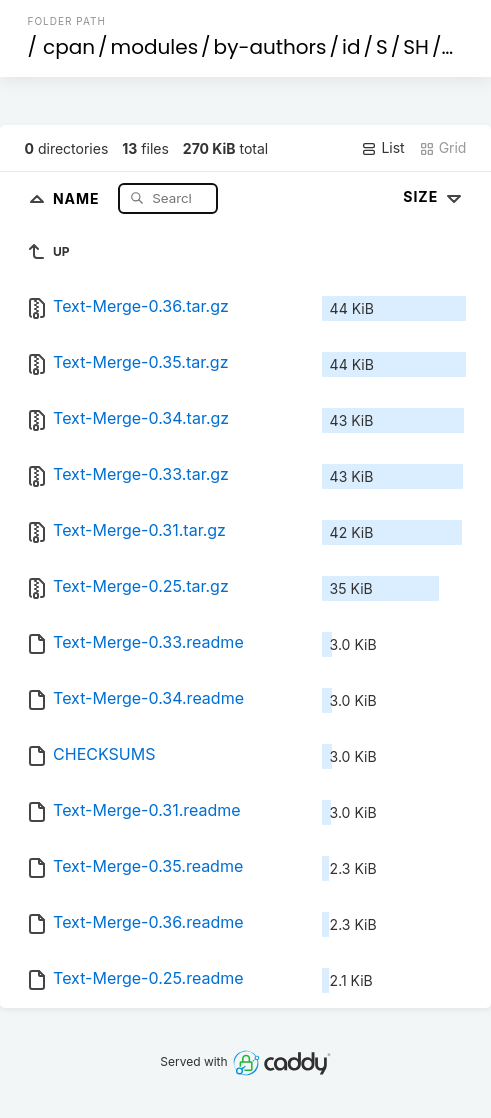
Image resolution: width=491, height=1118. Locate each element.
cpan (69, 47)
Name (78, 197)
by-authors (270, 47)
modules (154, 47)
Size (434, 196)
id (351, 47)
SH (416, 47)
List (382, 148)
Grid (443, 148)
